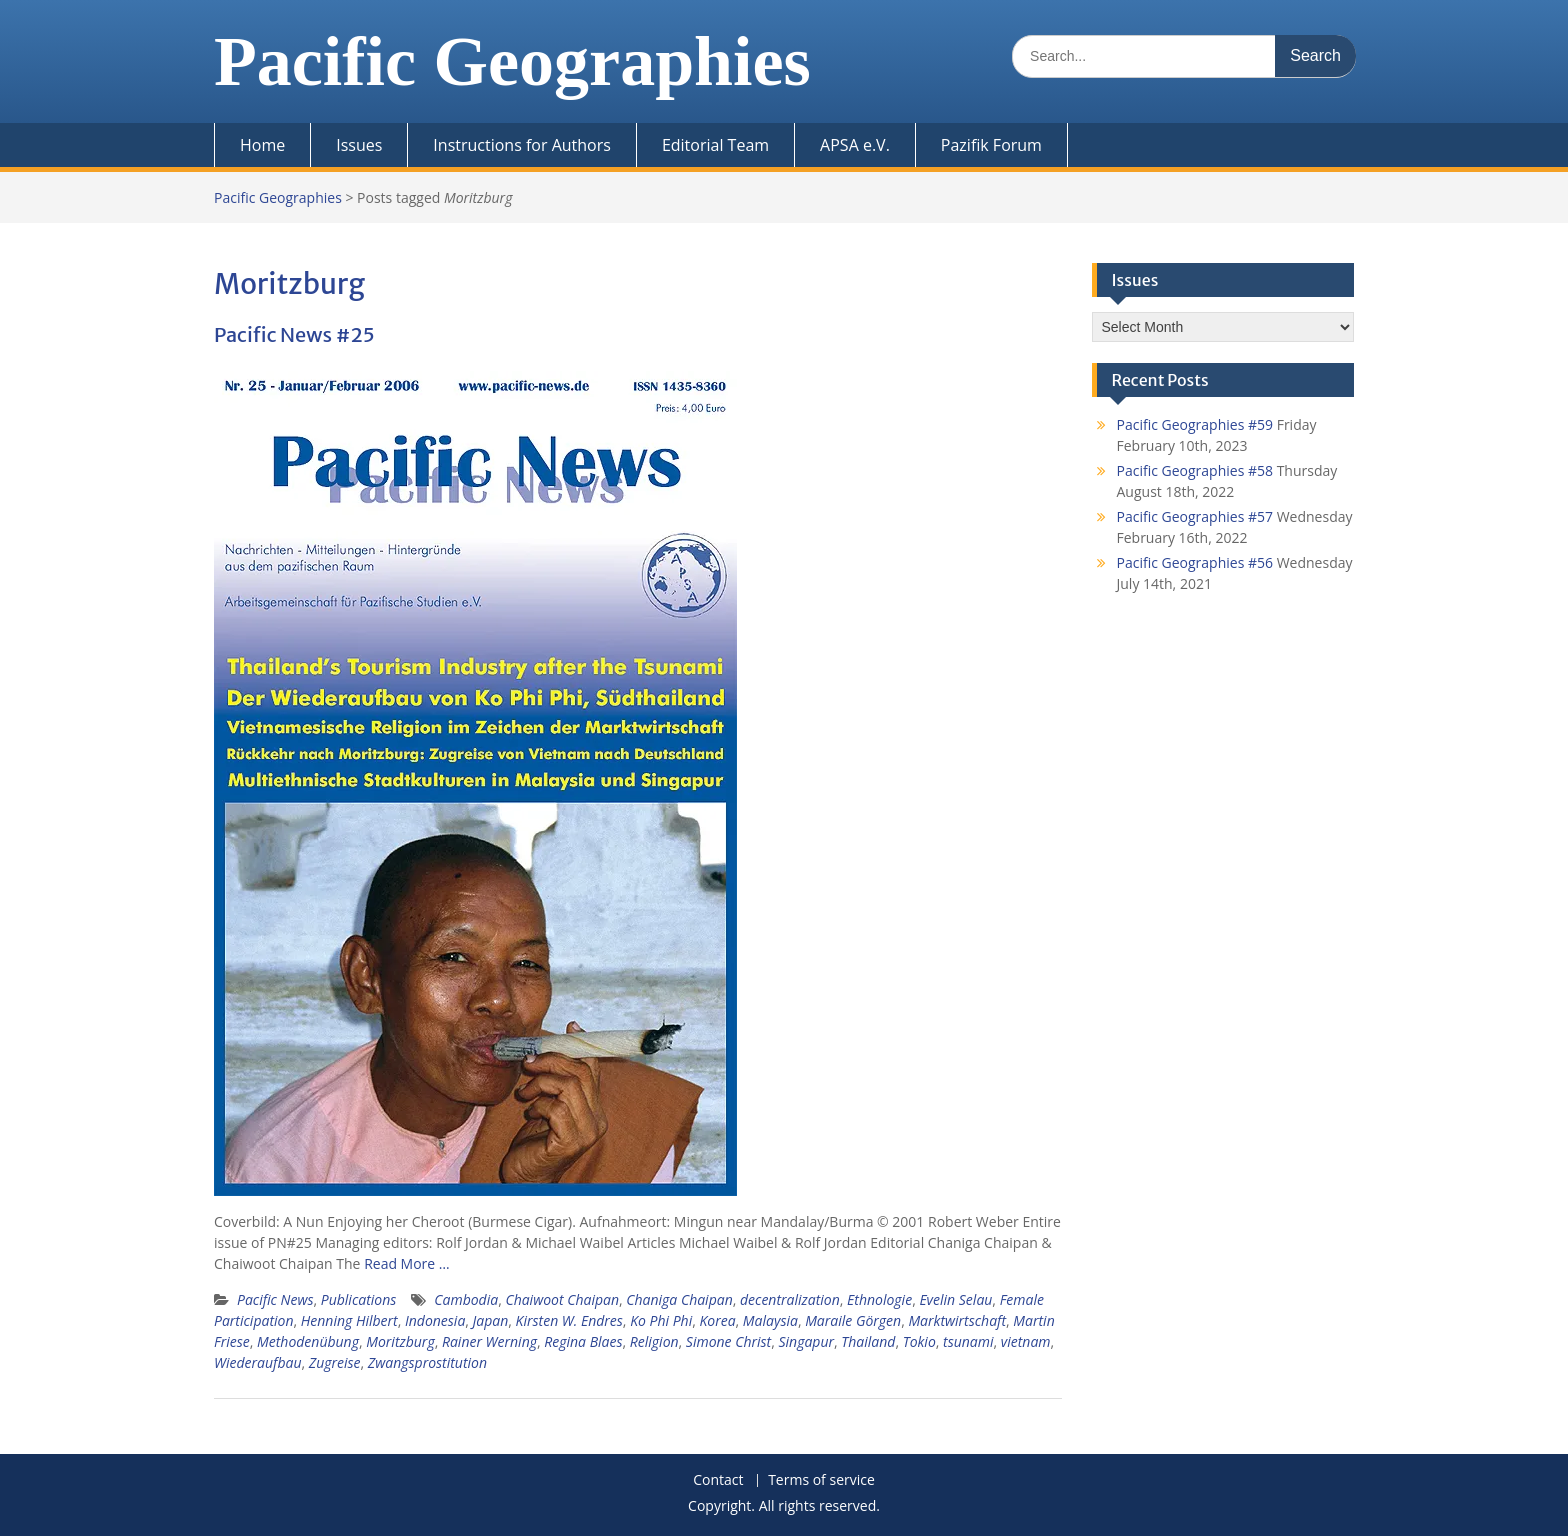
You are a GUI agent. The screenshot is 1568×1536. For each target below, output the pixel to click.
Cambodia (466, 1299)
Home (262, 145)
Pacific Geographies (512, 61)
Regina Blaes (583, 1341)
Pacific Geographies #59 (1195, 424)
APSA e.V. (855, 145)
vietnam (1026, 1341)
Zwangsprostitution (427, 1362)
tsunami (968, 1341)
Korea (717, 1320)
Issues (359, 145)
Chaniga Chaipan (679, 1299)
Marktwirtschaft (957, 1320)
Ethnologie (879, 1299)
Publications (359, 1299)
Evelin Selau (955, 1299)
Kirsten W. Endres (569, 1320)
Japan (491, 1320)
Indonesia (435, 1320)
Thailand (868, 1341)
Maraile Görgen (853, 1320)
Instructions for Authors (522, 145)
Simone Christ (728, 1341)
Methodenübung (308, 1341)
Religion (654, 1341)
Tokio (919, 1341)
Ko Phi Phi (661, 1320)
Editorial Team (715, 145)
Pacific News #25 (294, 334)
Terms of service (821, 1480)
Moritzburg (400, 1341)
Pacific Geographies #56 (1195, 562)
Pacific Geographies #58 (1195, 470)
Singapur (806, 1341)
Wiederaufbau (257, 1362)
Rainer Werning (489, 1341)
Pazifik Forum (991, 145)
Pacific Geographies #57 (1195, 516)
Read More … (407, 1263)
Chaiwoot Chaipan (562, 1299)
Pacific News (275, 1299)
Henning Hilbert (349, 1320)
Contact (718, 1480)
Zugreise (335, 1362)
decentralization (790, 1299)
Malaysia (770, 1320)
